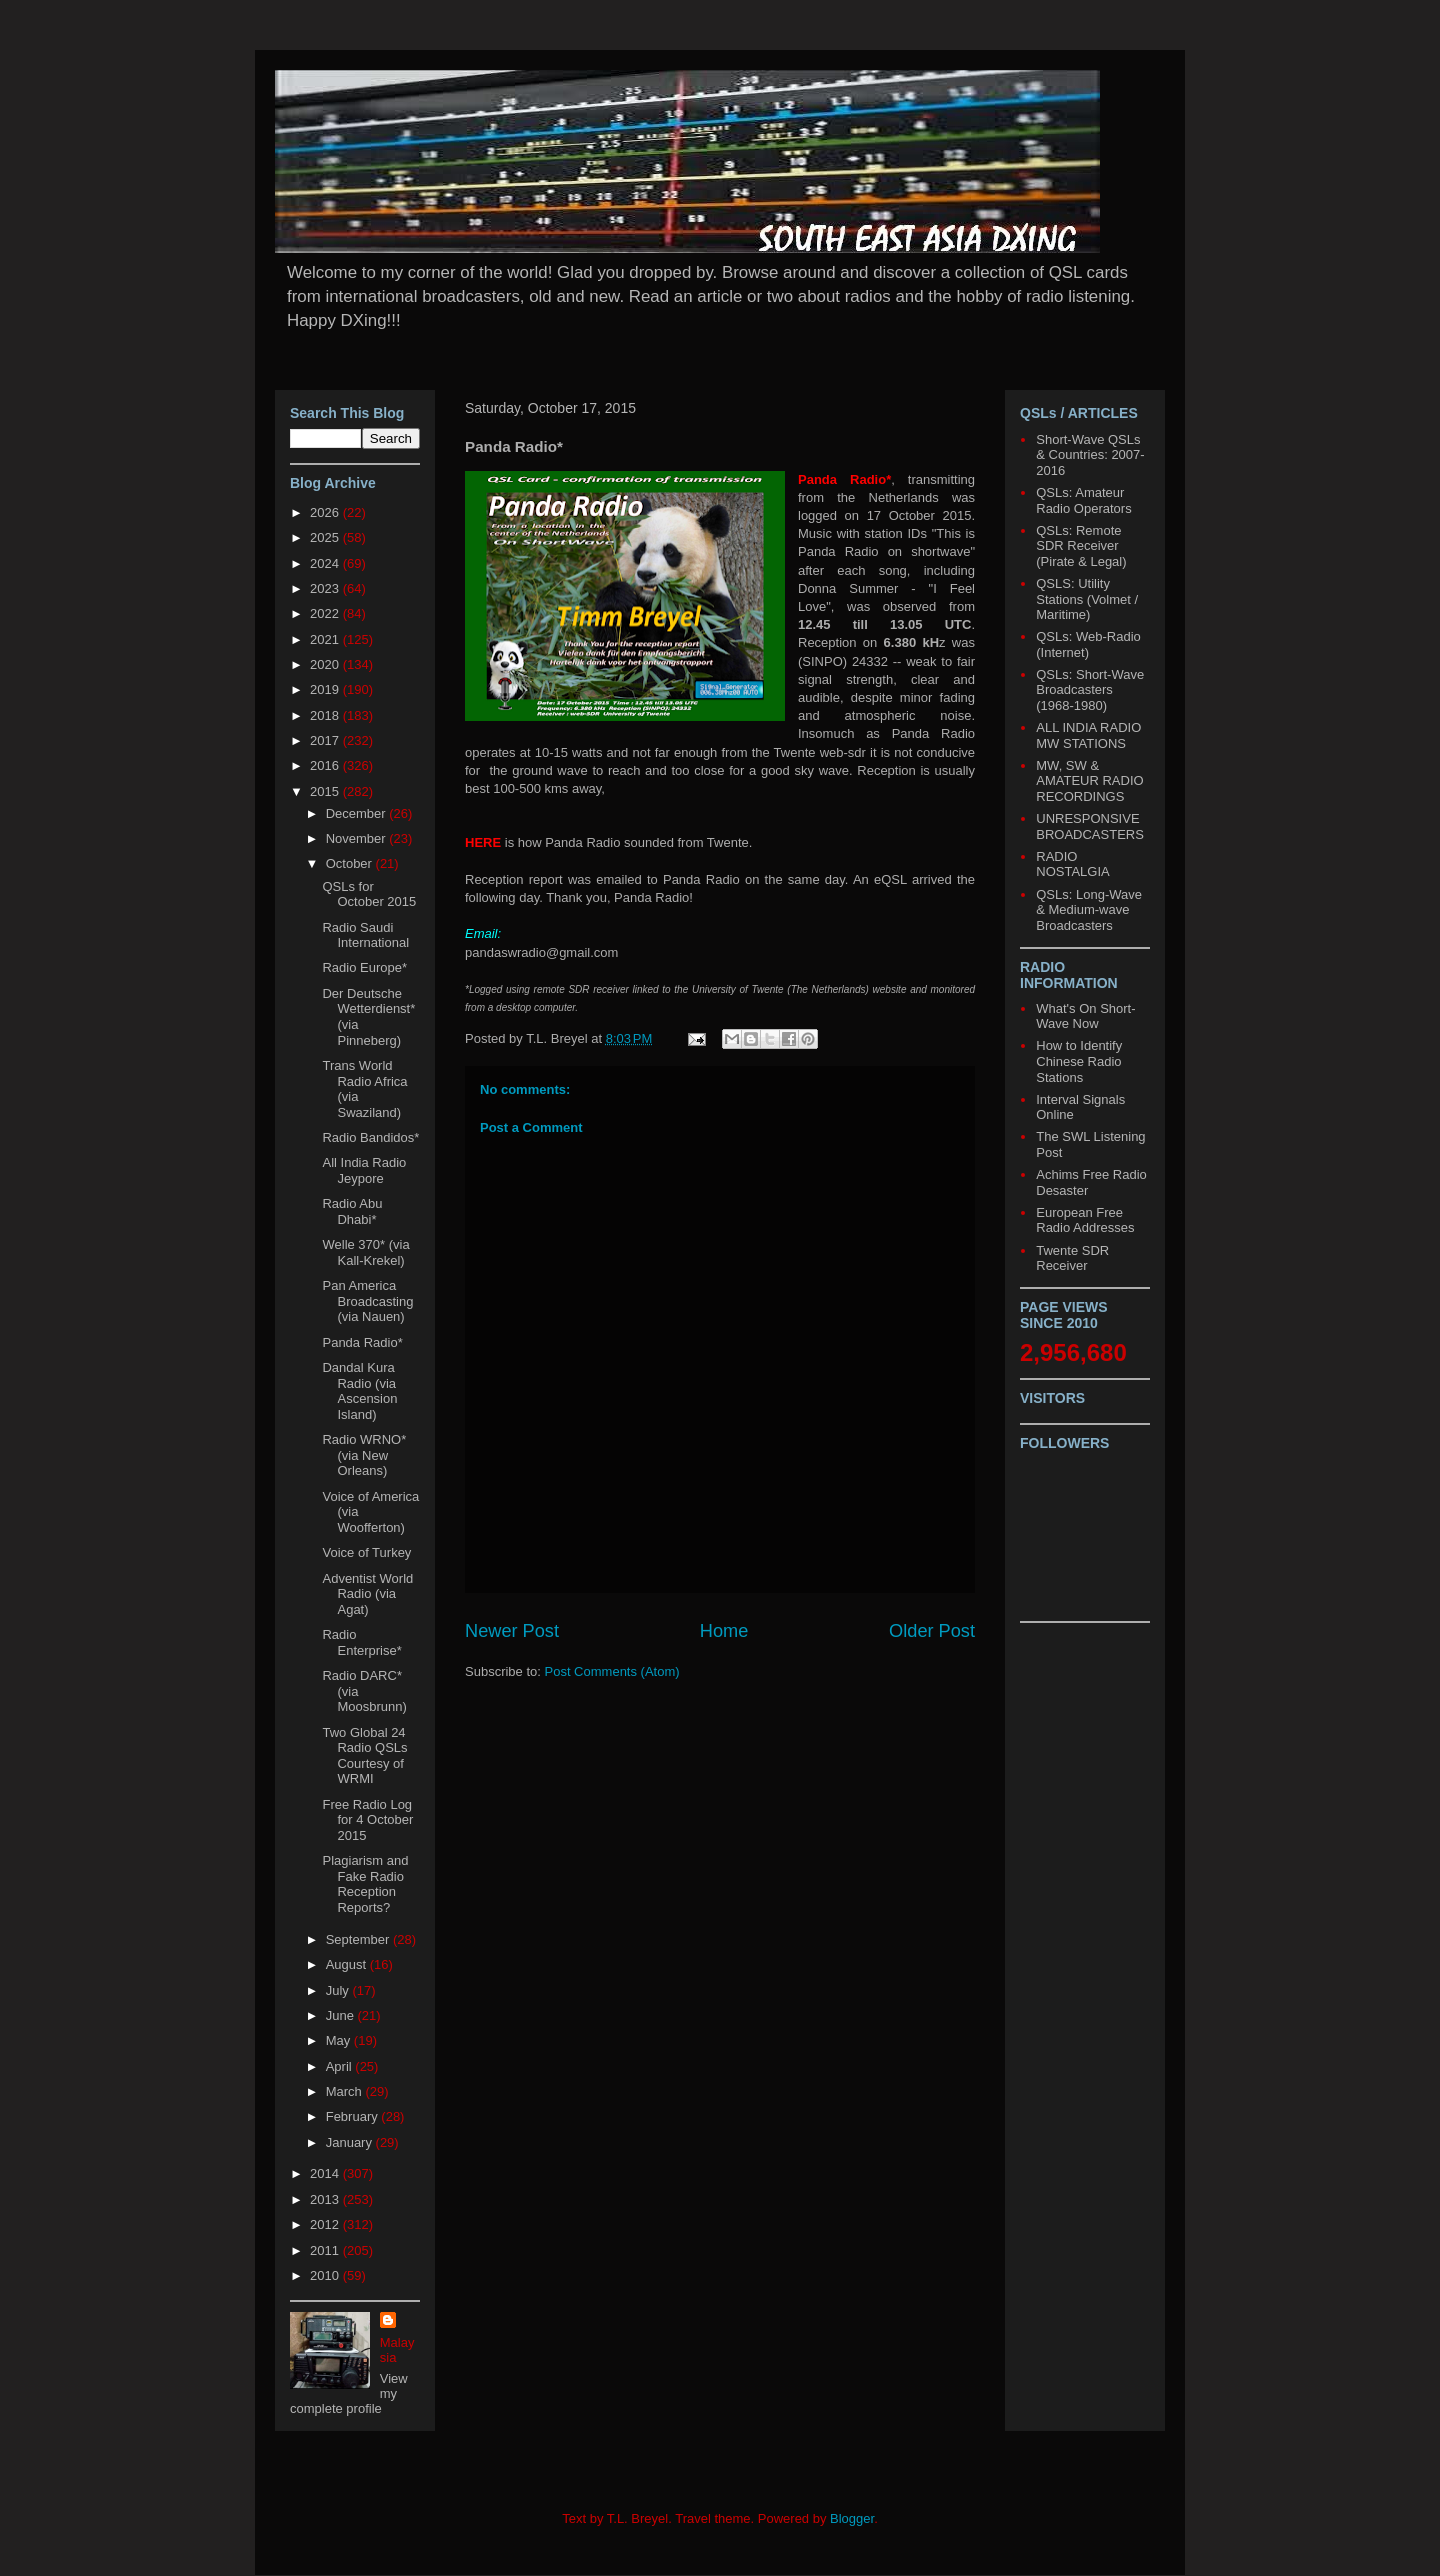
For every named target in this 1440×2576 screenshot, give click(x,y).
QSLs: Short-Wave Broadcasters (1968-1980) (1090, 690)
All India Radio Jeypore (364, 1170)
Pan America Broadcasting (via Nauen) (367, 1301)
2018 (326, 715)
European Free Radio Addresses (1085, 1220)
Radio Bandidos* (370, 1137)
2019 (326, 689)
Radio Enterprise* (361, 1642)
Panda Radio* (362, 1342)
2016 (326, 765)
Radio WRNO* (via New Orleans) (364, 1455)
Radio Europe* (364, 967)
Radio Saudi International (365, 935)
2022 (326, 613)
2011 (326, 2250)
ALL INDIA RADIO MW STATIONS (1088, 735)
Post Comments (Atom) (612, 1671)
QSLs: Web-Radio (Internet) (1088, 644)
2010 (326, 2275)
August (348, 1964)
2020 (326, 664)
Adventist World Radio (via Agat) (367, 1594)
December (358, 813)
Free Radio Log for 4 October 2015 (367, 1820)
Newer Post (512, 1631)
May (340, 2040)
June (342, 2015)
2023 (326, 588)
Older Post (932, 1631)
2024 (326, 563)
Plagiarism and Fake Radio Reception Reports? (365, 1884)
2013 (326, 2199)
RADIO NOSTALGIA (1072, 864)
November (358, 838)
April (341, 2066)
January (351, 2142)
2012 (326, 2224)
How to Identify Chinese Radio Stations (1079, 1061)
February (354, 2116)
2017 (326, 740)
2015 (326, 791)
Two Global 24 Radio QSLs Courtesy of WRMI (364, 1756)
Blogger (852, 2518)
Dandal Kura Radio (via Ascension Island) (359, 1391)
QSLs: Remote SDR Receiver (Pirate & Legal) (1081, 546)
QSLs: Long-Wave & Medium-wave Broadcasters (1089, 910)
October (351, 863)
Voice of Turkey (366, 1552)
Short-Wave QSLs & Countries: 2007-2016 (1090, 455)
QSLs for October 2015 (369, 894)
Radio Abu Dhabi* (352, 1211)
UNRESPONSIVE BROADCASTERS (1090, 826)
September (359, 1939)
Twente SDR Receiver (1072, 1258)
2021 (326, 639)
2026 (326, 512)
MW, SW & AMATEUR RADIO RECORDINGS (1089, 781)
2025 (326, 537)
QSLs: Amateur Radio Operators (1083, 500)
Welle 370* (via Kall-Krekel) (365, 1252)
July (339, 1990)
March (346, 2091)
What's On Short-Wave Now (1085, 1016)
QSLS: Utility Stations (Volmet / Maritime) (1087, 599)
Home (724, 1631)
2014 (326, 2173)
